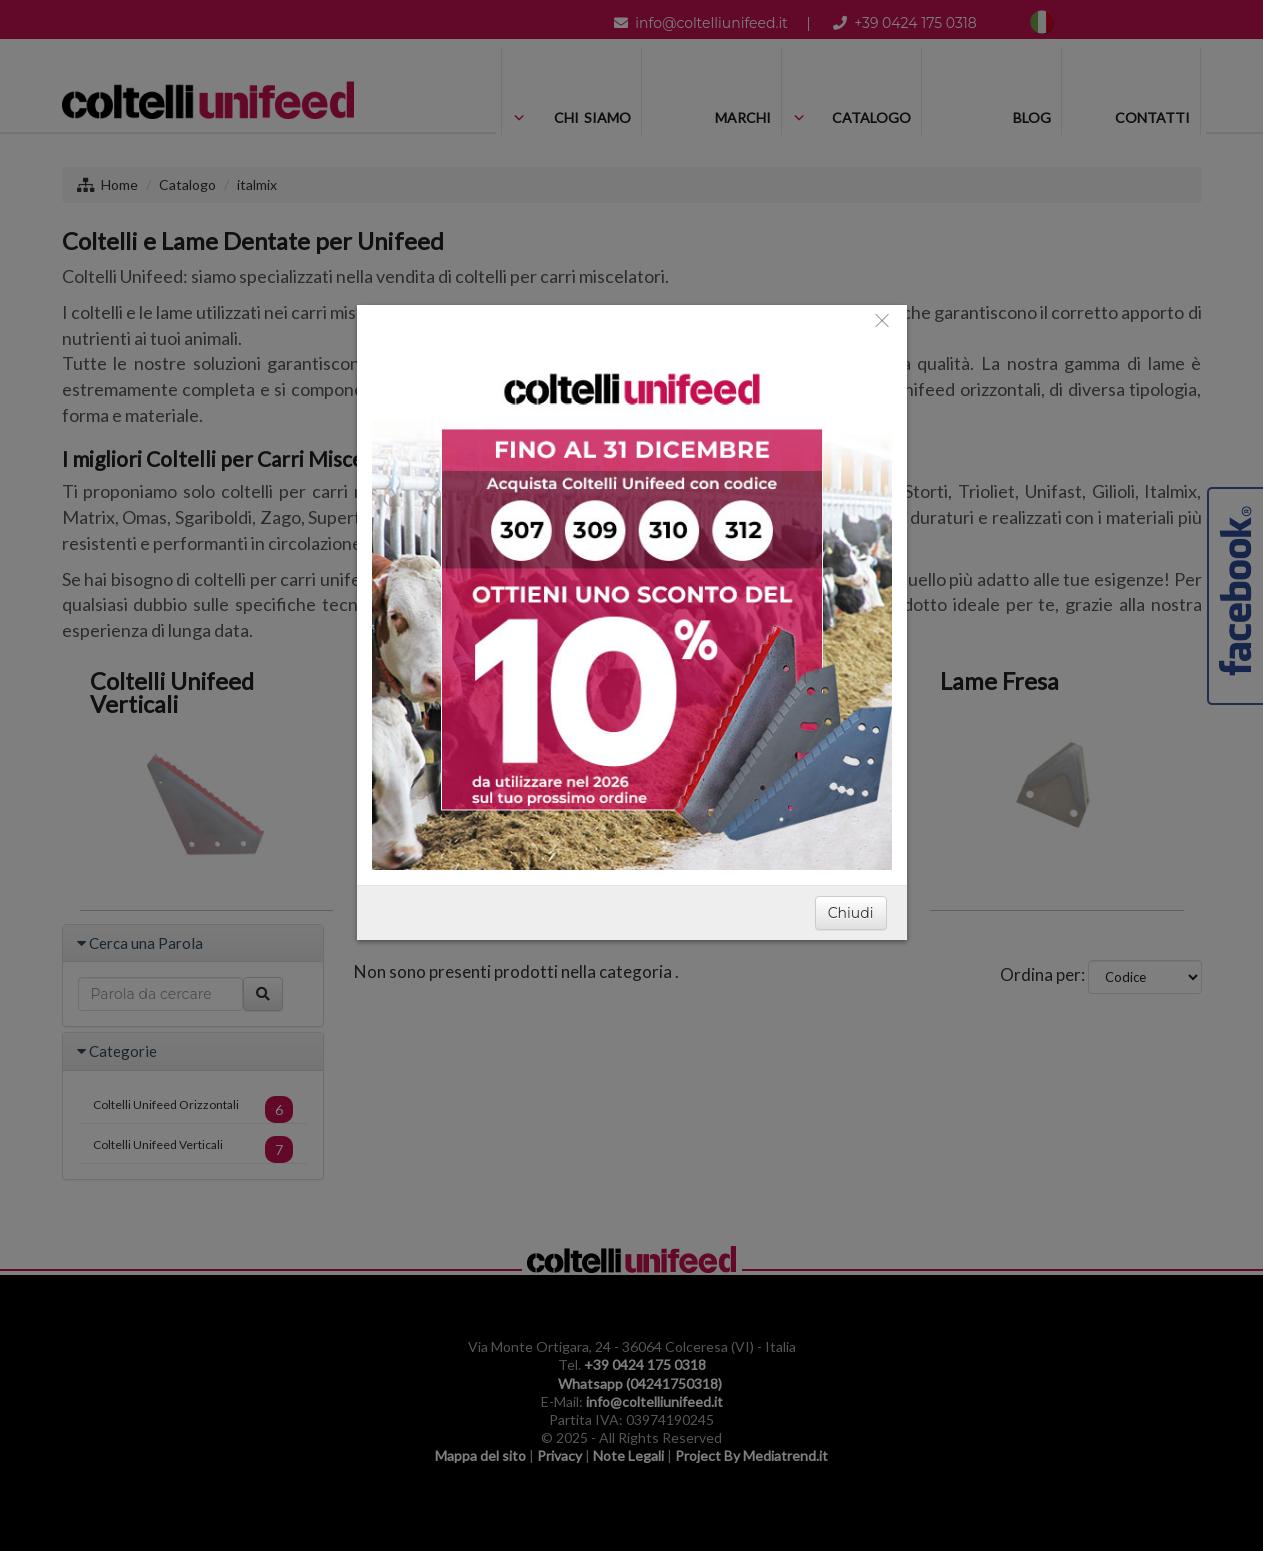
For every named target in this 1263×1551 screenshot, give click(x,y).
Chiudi (851, 913)
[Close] (882, 320)
